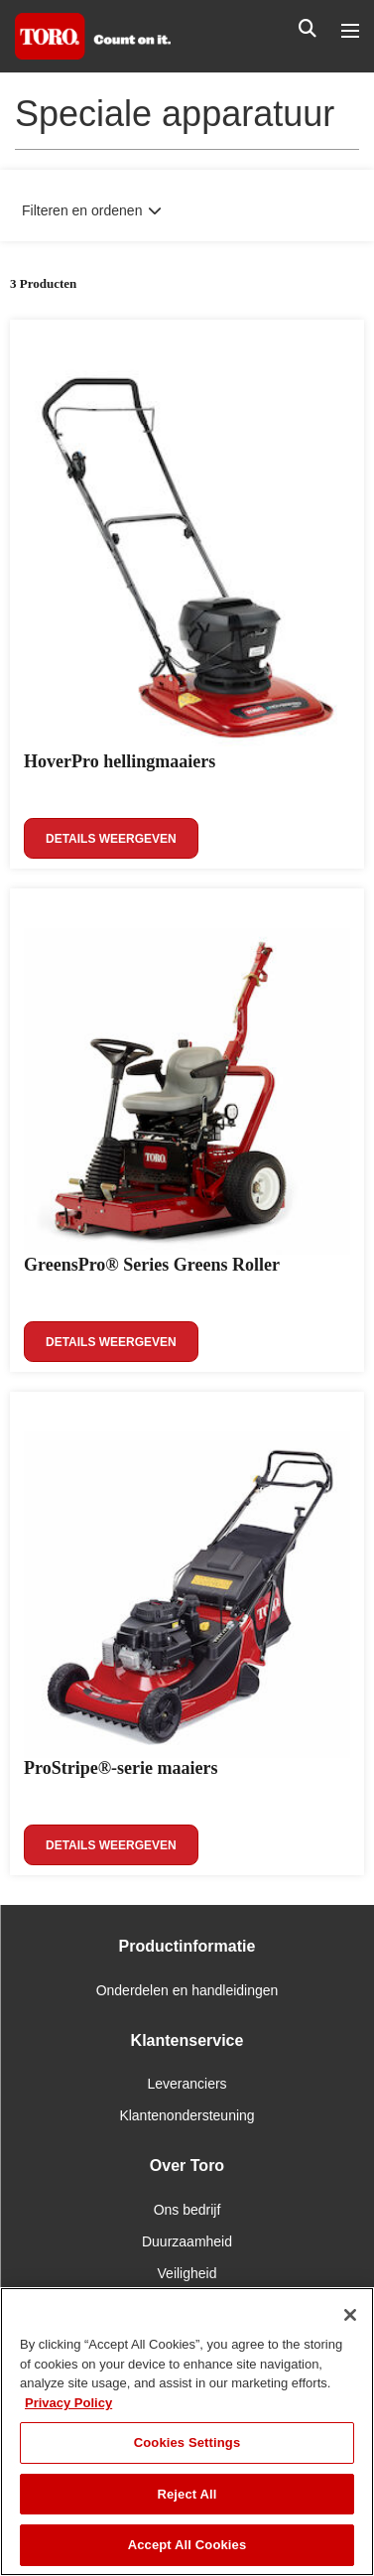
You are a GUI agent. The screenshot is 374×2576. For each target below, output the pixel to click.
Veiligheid (187, 2273)
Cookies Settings (187, 2442)
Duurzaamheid (187, 2241)
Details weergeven (111, 839)
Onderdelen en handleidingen (187, 1990)
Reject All (186, 2494)
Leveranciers (186, 2084)
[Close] (350, 2315)
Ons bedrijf (187, 2210)
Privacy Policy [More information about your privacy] (68, 2402)
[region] (187, 2431)
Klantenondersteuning (186, 2115)
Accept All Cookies (187, 2544)
